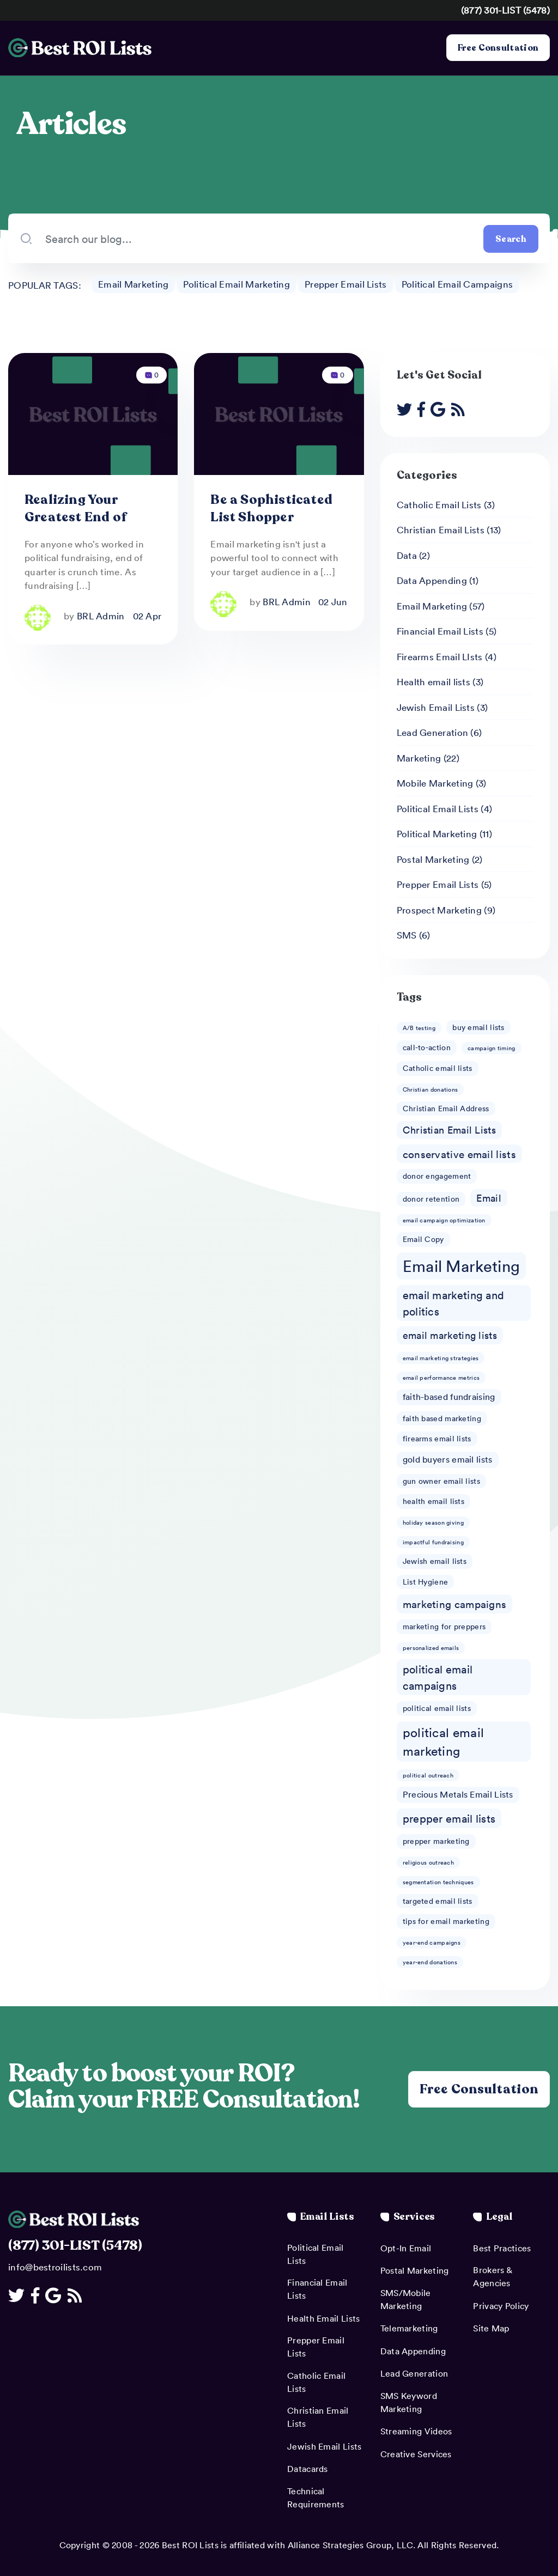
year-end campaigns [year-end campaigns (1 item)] (431, 1942)
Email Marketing (133, 284)
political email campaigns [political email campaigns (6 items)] (438, 1677)
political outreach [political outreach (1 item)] (428, 1775)
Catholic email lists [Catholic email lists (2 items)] (437, 1068)
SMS (407, 935)
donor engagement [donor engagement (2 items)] (437, 1176)
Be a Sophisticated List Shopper (271, 508)
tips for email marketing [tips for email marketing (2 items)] (446, 1921)
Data (407, 555)
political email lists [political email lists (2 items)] (437, 1708)
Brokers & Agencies (492, 2276)
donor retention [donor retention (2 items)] (431, 1198)
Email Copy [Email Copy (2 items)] (423, 1239)
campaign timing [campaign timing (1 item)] (491, 1048)
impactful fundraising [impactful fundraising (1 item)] (433, 1541)
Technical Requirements (315, 2498)
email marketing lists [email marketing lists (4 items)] (450, 1335)
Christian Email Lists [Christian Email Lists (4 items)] (449, 1130)
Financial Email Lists (440, 631)
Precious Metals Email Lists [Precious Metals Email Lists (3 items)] (458, 1794)
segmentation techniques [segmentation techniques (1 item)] (438, 1881)
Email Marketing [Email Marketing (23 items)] (461, 1265)
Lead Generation (433, 732)
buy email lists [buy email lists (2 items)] (478, 1027)
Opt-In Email (406, 2248)
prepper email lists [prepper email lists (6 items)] (449, 1818)
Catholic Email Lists (439, 504)
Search (510, 239)
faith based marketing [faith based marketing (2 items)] (442, 1418)
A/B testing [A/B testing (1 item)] (419, 1027)
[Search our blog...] (258, 238)
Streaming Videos (416, 2431)
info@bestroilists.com (55, 2267)
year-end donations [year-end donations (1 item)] (430, 1961)
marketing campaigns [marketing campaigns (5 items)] (455, 1604)
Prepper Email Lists (346, 284)
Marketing (419, 758)
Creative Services (416, 2454)
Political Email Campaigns (457, 284)
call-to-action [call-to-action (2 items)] (427, 1048)
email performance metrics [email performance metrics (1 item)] (441, 1377)
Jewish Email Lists (436, 707)
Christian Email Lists (440, 529)
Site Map (491, 2328)
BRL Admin (101, 616)
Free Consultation (498, 48)
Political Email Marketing (236, 284)
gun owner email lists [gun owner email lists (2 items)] (441, 1481)
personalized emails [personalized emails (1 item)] (431, 1647)
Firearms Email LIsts (440, 656)
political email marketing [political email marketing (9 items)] (443, 1741)
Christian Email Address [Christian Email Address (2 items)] (446, 1108)
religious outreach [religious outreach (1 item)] (428, 1862)
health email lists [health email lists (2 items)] (433, 1501)
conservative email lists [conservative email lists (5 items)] (459, 1154)
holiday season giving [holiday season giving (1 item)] (433, 1522)
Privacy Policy (501, 2305)
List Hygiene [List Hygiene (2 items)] (425, 1581)
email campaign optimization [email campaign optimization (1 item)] (444, 1220)
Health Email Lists (323, 2318)
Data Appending (432, 580)
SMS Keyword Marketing (408, 2402)
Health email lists (433, 681)
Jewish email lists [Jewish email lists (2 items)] (434, 1561)
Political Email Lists (437, 808)
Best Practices (502, 2248)
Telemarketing (409, 2328)
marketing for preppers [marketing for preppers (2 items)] (444, 1626)
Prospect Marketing (439, 910)
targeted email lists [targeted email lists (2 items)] (437, 1901)
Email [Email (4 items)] (488, 1197)
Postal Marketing (433, 859)
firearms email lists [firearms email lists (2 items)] (437, 1438)
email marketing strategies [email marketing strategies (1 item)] (441, 1357)
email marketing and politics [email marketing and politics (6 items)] (454, 1303)
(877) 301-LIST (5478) (505, 10)
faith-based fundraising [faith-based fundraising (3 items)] (449, 1396)
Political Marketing (437, 833)
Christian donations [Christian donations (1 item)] (430, 1089)
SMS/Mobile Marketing (405, 2299)
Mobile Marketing (435, 783)
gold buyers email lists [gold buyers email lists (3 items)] (448, 1459)
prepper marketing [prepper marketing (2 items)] (436, 1841)
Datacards (307, 2468)
